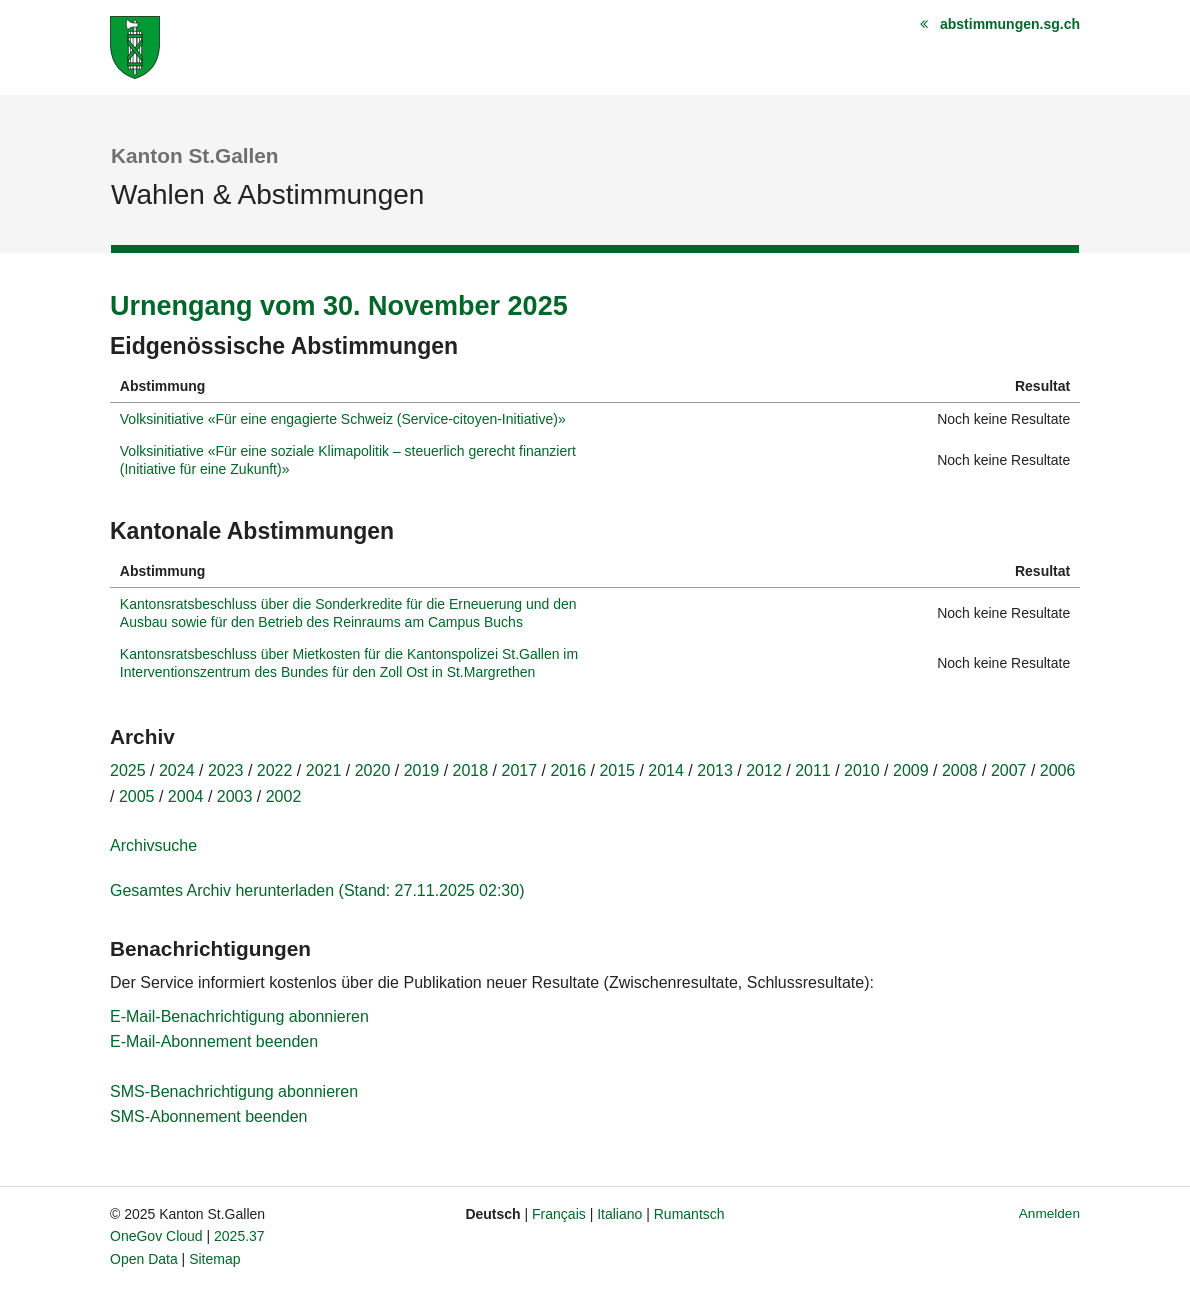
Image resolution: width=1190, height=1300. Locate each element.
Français (559, 1214)
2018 (471, 770)
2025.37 (239, 1236)
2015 (617, 770)
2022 (275, 770)
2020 (373, 770)
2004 (186, 796)
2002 (284, 796)
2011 (813, 770)
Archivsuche (153, 845)
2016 (568, 770)
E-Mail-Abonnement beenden (214, 1041)
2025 (128, 770)
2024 (177, 770)
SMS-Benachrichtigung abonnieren (234, 1091)
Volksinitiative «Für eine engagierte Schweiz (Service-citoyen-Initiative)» (343, 419)
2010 (862, 770)
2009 (911, 770)
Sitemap (214, 1259)
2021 (324, 770)
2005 (137, 796)
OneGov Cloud (156, 1236)
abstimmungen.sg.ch (1010, 24)
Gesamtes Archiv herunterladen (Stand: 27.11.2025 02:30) (317, 890)
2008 (960, 770)
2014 (666, 770)
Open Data (144, 1259)
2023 (226, 770)
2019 (422, 770)
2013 (715, 770)
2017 (520, 770)
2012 (764, 770)
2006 (1058, 770)
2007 (1009, 770)
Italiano (619, 1214)
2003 (235, 796)
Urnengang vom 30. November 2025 (339, 306)
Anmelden (1049, 1213)
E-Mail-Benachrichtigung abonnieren (239, 1016)
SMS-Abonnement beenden (208, 1116)
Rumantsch (689, 1214)
